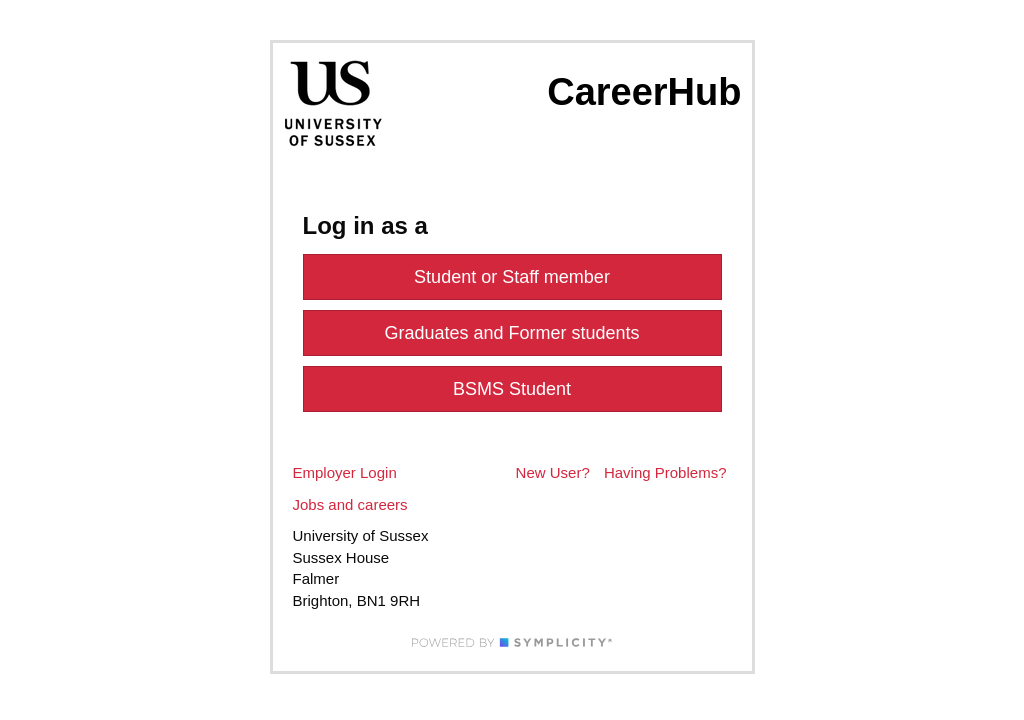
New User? (553, 472)
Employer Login (345, 472)
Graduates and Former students (511, 333)
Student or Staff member (512, 277)
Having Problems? (665, 472)
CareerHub (644, 92)
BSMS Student (512, 389)
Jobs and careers (350, 504)
